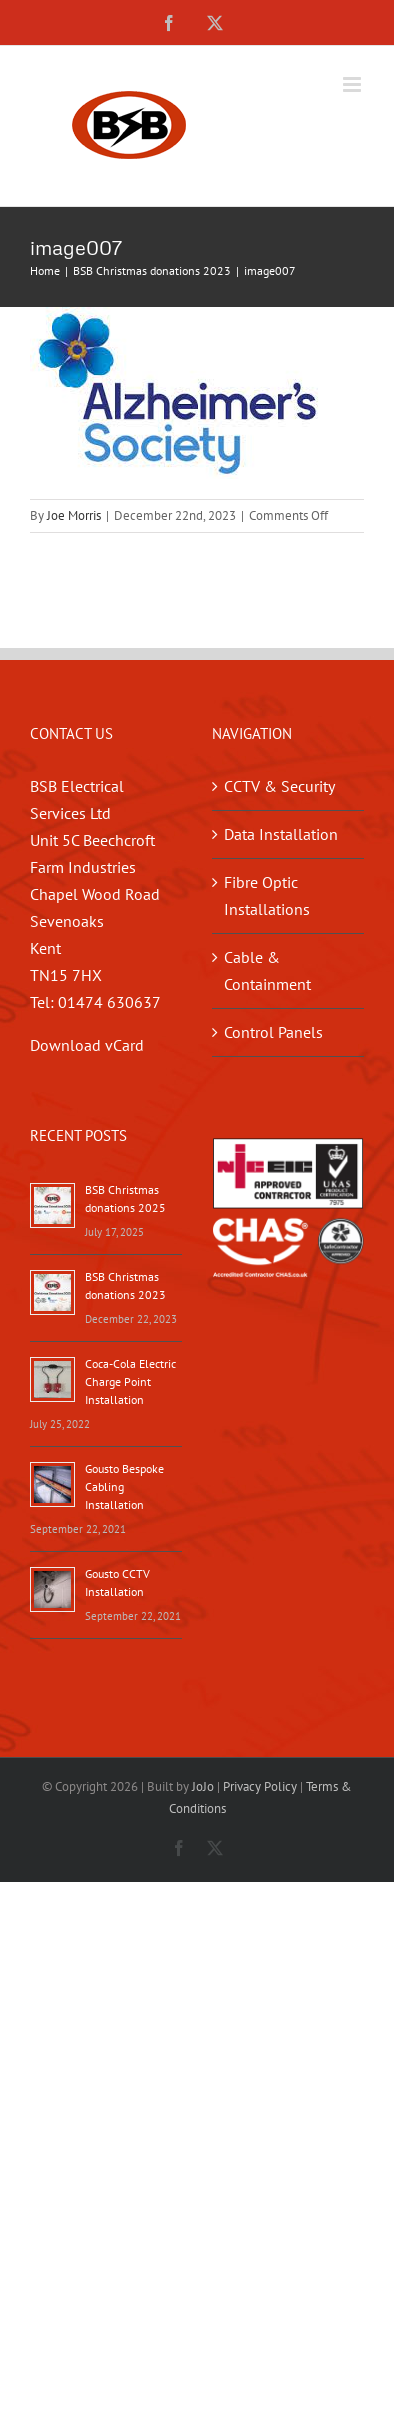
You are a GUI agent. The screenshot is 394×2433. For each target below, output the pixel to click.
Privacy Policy (260, 1786)
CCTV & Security (279, 786)
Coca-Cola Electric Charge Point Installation (130, 1381)
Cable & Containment (267, 970)
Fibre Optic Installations (267, 895)
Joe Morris (74, 515)
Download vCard (87, 1045)
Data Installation (281, 834)
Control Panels (273, 1032)
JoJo (203, 1786)
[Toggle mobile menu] (353, 84)
